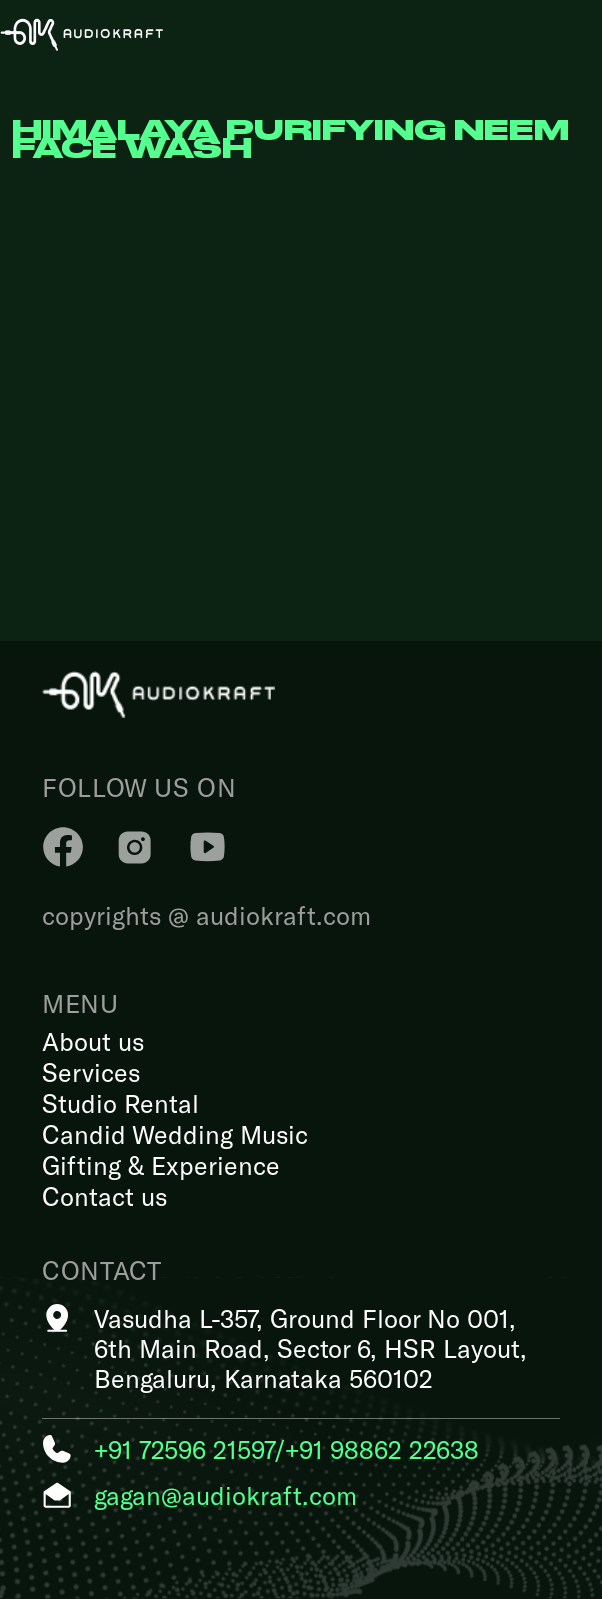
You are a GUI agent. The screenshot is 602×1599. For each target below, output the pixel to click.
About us (93, 1041)
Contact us (104, 1196)
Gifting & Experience (161, 1165)
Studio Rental (120, 1103)
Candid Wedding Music (175, 1134)
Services (91, 1072)
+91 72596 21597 (184, 1449)
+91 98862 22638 (382, 1449)
